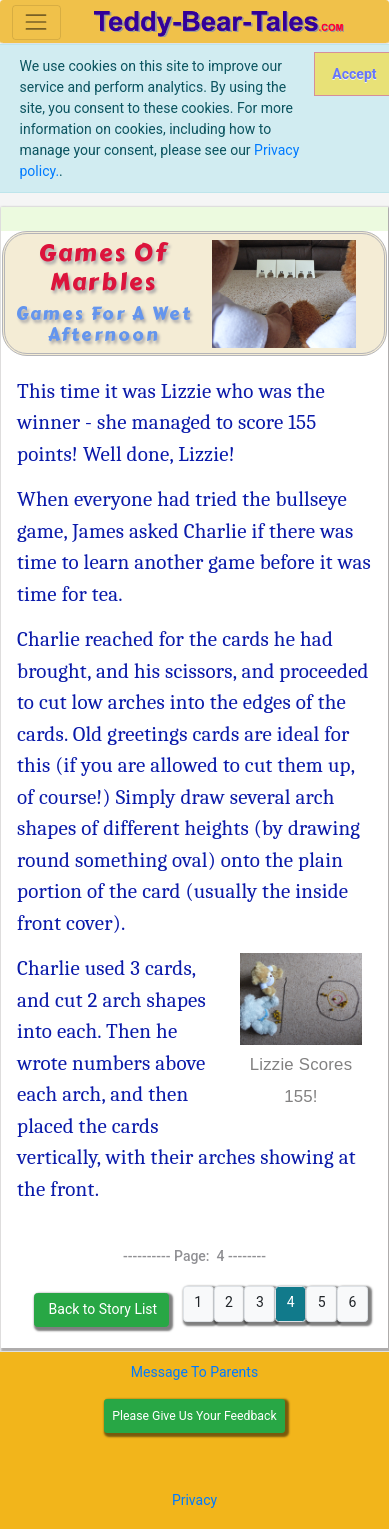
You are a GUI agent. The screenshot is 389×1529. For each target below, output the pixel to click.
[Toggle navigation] (36, 22)
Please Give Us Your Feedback (194, 1416)
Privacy (194, 1500)
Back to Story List (101, 1309)
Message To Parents (194, 1372)
